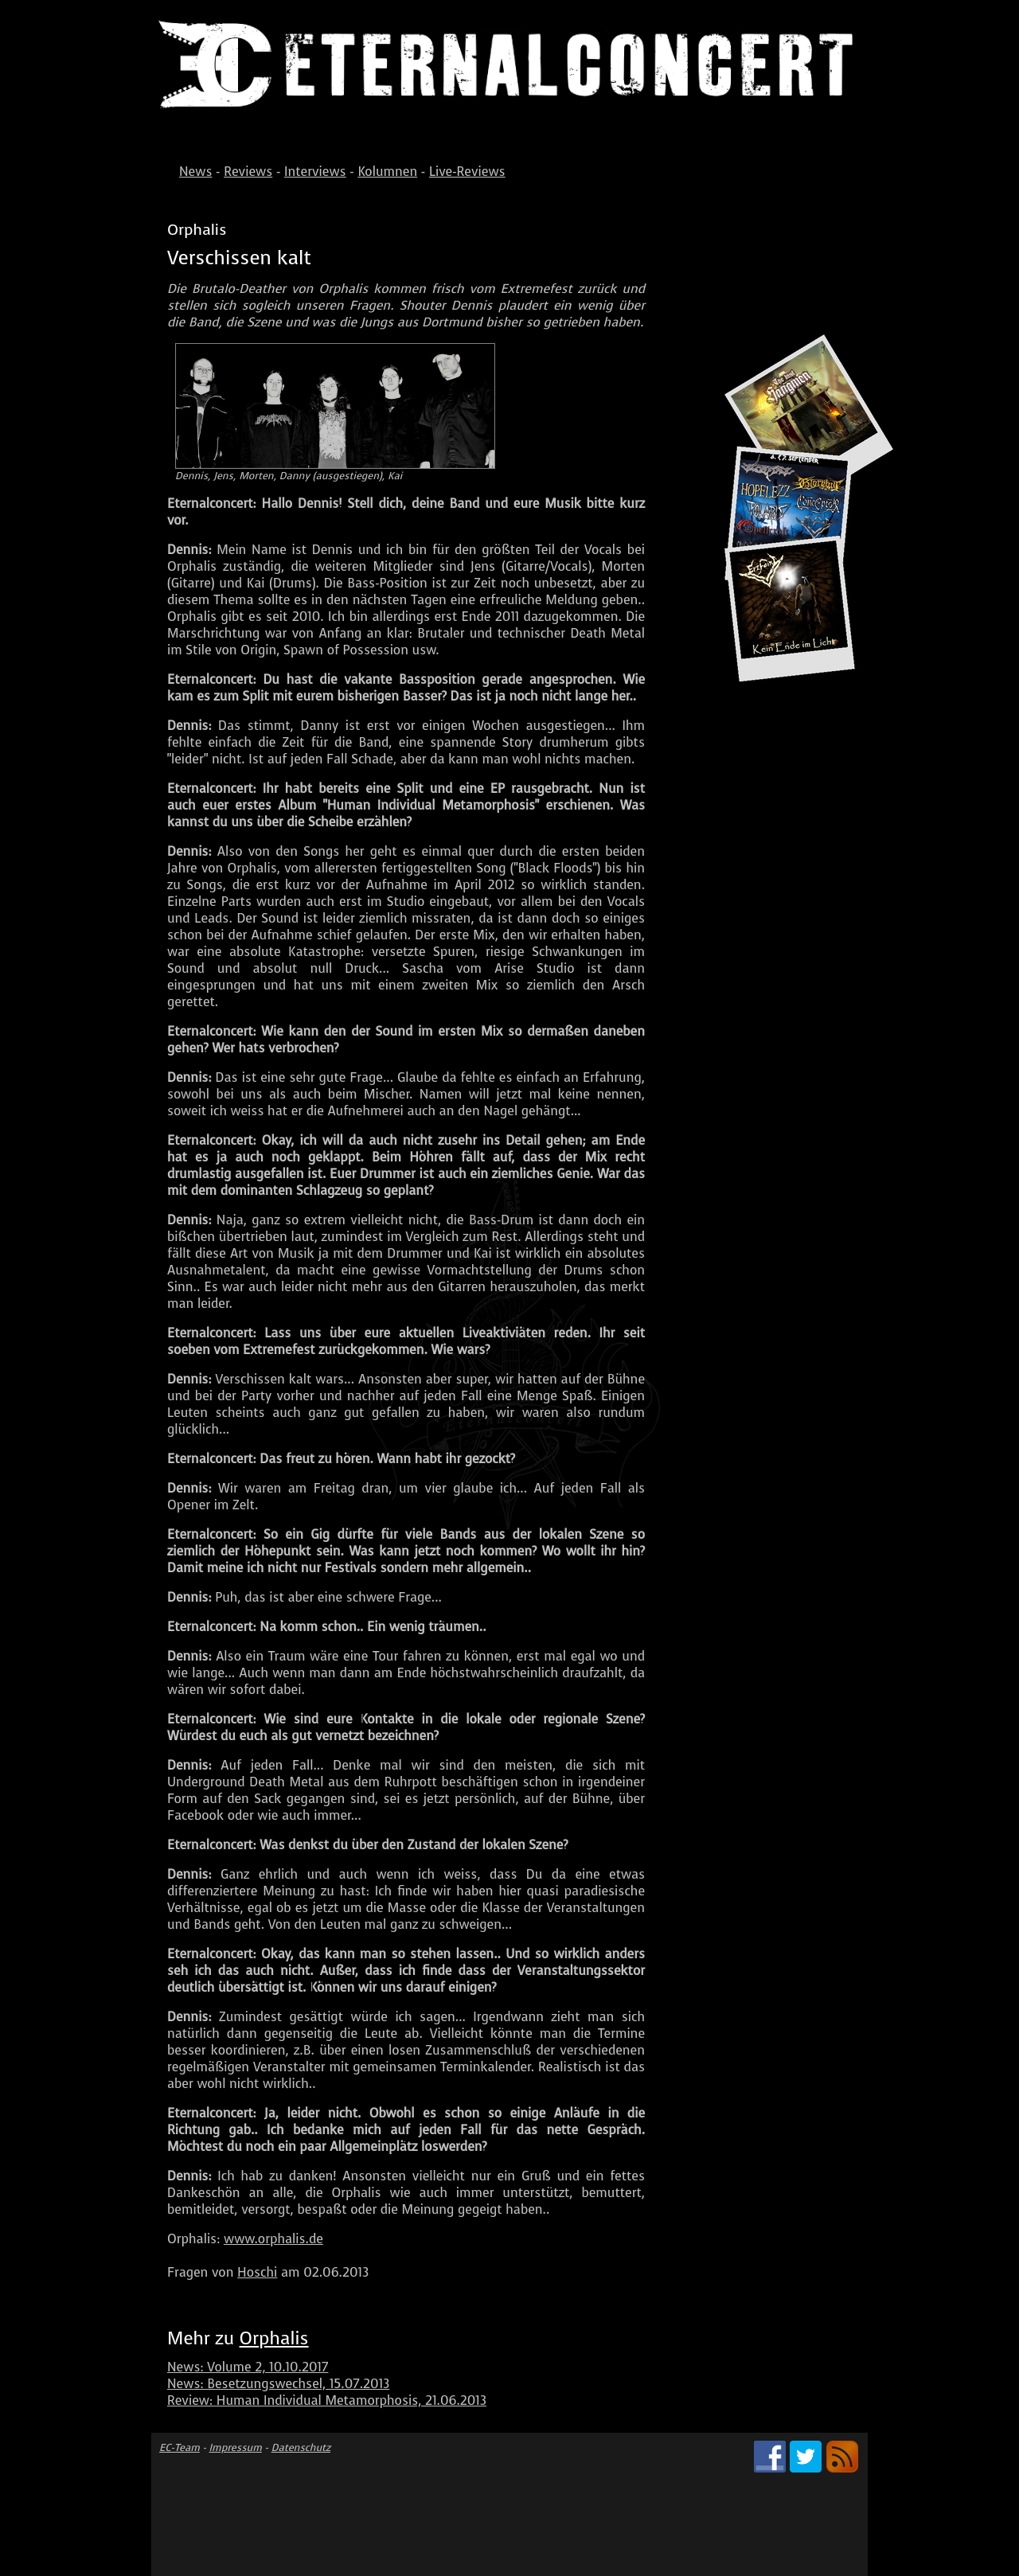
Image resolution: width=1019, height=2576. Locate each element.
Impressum (235, 2447)
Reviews (248, 171)
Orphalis (274, 2338)
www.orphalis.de (273, 2239)
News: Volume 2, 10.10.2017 (247, 2367)
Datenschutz (300, 2447)
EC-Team (179, 2447)
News (195, 171)
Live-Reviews (467, 171)
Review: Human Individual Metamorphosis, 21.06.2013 (326, 2400)
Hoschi (257, 2272)
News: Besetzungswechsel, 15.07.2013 (278, 2383)
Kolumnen (387, 171)
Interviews (315, 171)
